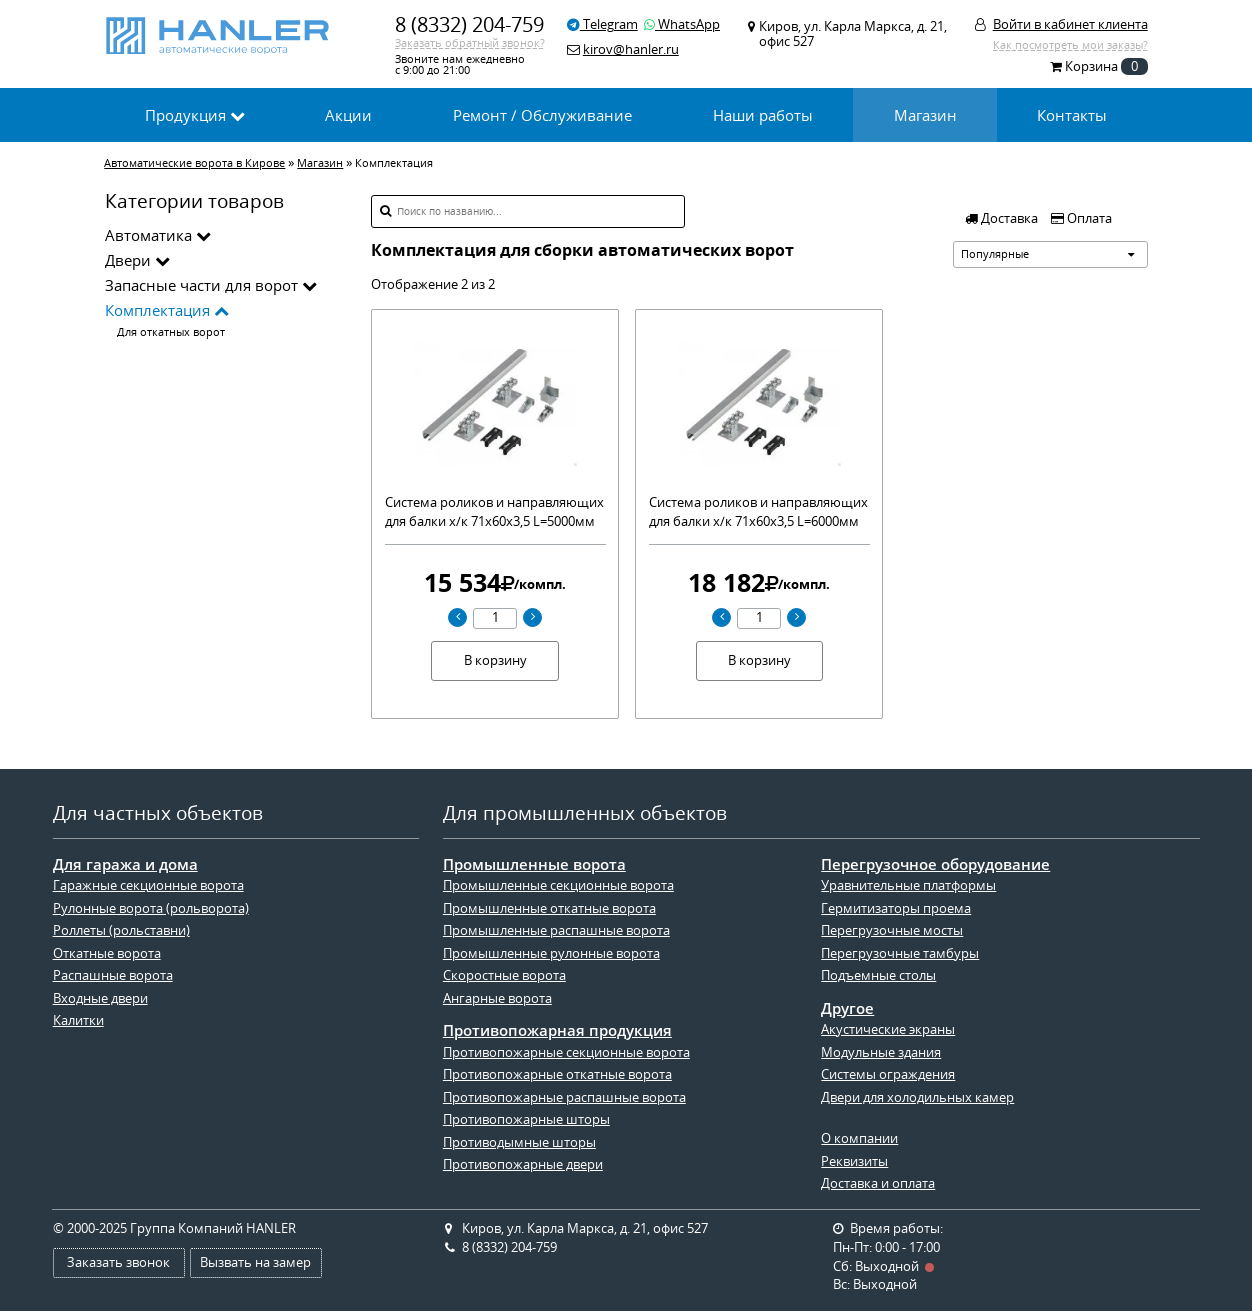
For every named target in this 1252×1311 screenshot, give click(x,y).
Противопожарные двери (523, 1164)
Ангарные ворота (497, 998)
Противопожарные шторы (526, 1119)
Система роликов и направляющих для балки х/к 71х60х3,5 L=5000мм (494, 512)
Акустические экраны (888, 1029)
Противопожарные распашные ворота (564, 1097)
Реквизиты (854, 1161)
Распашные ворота (113, 975)
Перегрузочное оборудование (935, 864)
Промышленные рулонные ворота (551, 953)
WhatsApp (682, 24)
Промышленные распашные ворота (556, 930)
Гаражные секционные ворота (148, 885)
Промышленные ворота (534, 864)
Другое (847, 1008)
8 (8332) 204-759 (469, 24)
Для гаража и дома (125, 864)
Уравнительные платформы (908, 885)
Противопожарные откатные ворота (557, 1074)
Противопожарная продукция (557, 1030)
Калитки (78, 1020)
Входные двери (100, 998)
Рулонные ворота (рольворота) (151, 908)
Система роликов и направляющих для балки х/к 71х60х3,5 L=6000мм (758, 512)
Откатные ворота (107, 953)
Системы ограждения (888, 1074)
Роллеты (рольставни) (121, 930)
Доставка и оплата (878, 1183)
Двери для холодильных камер (917, 1097)
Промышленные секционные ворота (558, 885)
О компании (859, 1138)
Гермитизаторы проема (896, 908)
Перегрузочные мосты (892, 930)
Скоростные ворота (504, 975)
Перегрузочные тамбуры (900, 953)
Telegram (602, 24)
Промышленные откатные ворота (549, 908)
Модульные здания (881, 1052)
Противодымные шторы (519, 1142)
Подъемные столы (878, 975)
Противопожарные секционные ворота (566, 1052)
